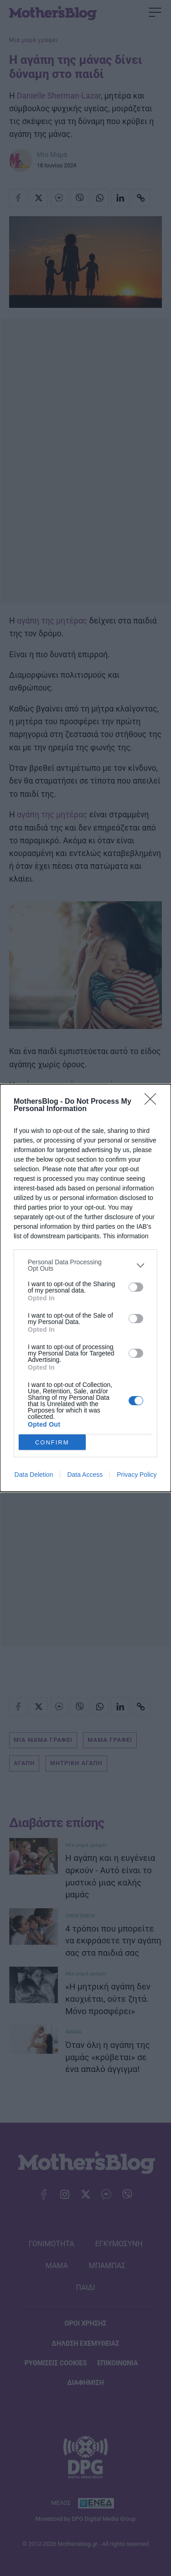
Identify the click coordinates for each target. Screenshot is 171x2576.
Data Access (85, 1474)
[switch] (136, 1287)
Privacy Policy (136, 1474)
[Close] (153, 1102)
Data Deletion (34, 1474)
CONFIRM (52, 1442)
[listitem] (85, 1265)
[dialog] (85, 1288)
